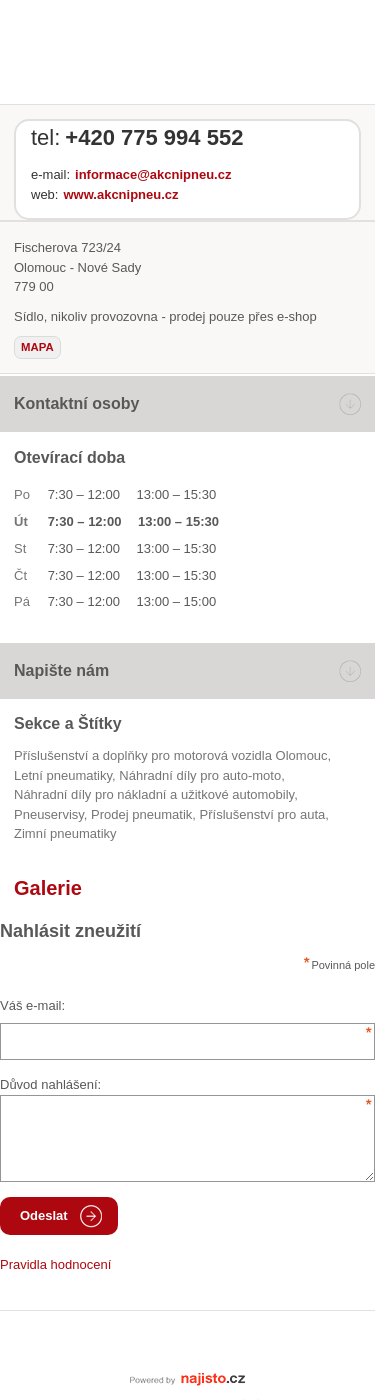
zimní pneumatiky (65, 833)
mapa (37, 347)
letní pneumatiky (63, 775)
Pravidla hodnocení (55, 1264)
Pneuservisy (49, 814)
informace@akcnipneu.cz (153, 174)
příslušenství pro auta (263, 814)
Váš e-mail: (32, 1005)
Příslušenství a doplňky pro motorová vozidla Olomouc (171, 755)
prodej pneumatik (141, 814)
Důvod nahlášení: (50, 1084)
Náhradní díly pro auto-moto (200, 775)
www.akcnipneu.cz (120, 194)
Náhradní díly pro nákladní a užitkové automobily (154, 794)
